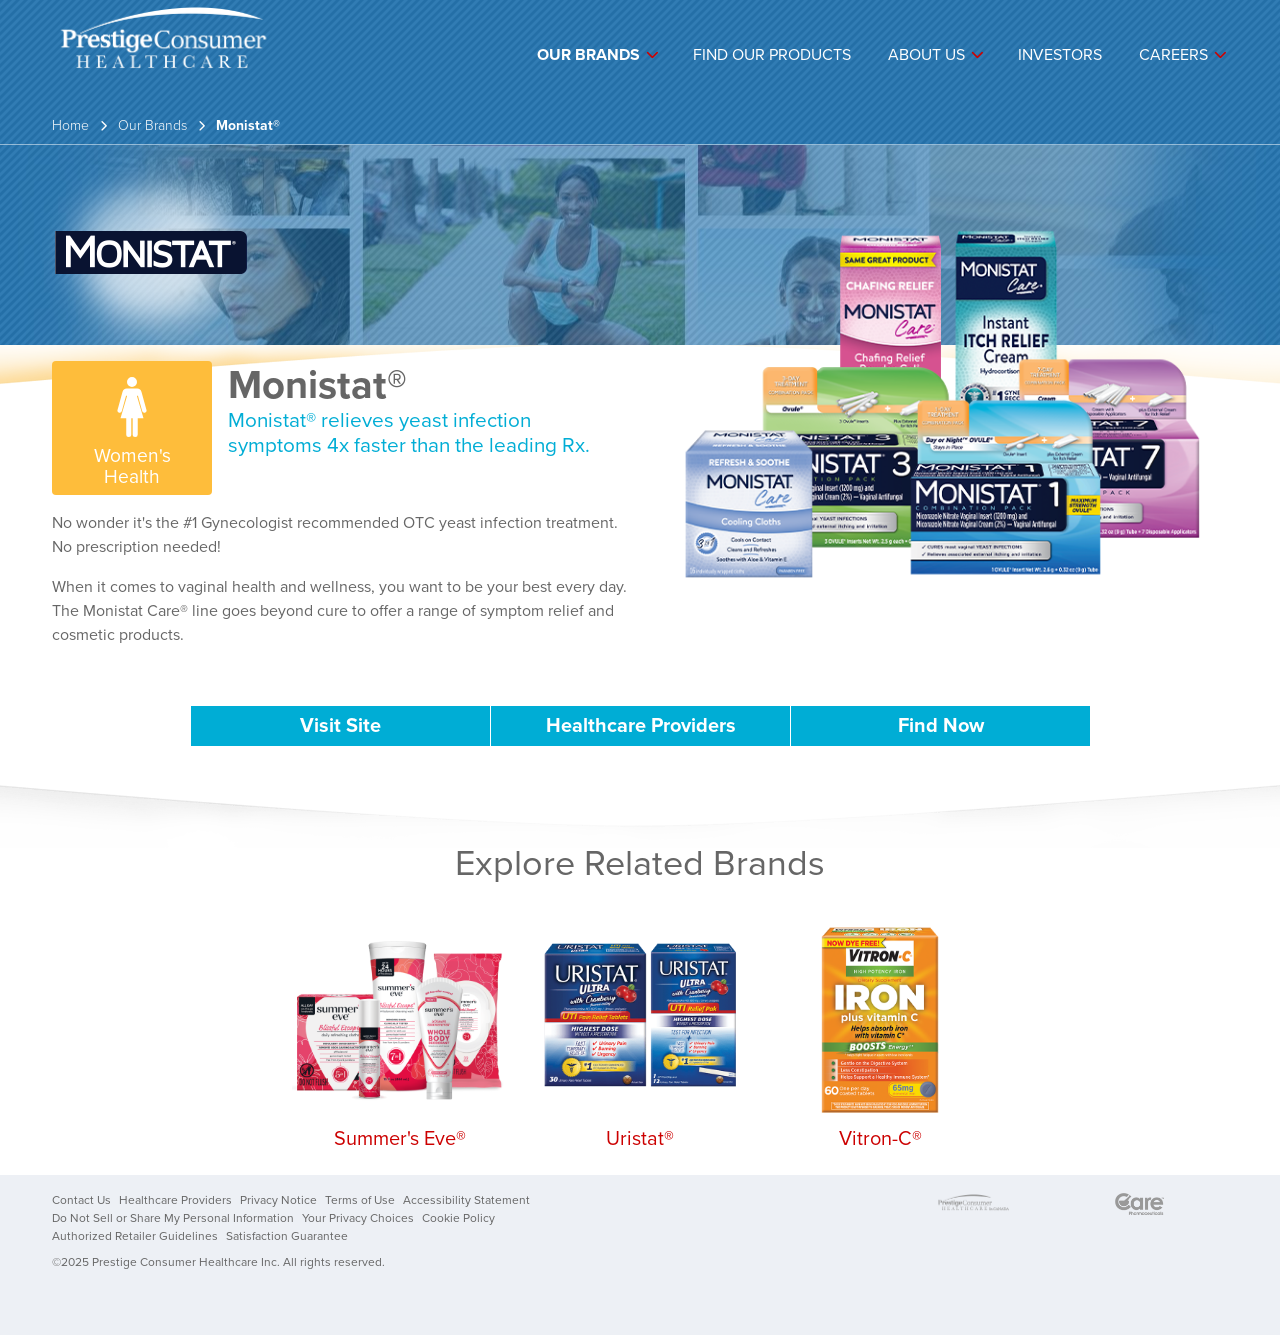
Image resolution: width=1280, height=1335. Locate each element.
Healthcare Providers (641, 726)
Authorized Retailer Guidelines (135, 1236)
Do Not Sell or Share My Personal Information (173, 1218)
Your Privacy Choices (358, 1218)
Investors (1060, 55)
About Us (926, 55)
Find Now (941, 726)
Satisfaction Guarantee (287, 1236)
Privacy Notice (278, 1200)
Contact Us (81, 1200)
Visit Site (340, 726)
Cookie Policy (458, 1218)
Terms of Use (360, 1200)
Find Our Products (772, 55)
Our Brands (588, 55)
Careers (1173, 55)
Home (70, 125)
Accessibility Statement (466, 1200)
